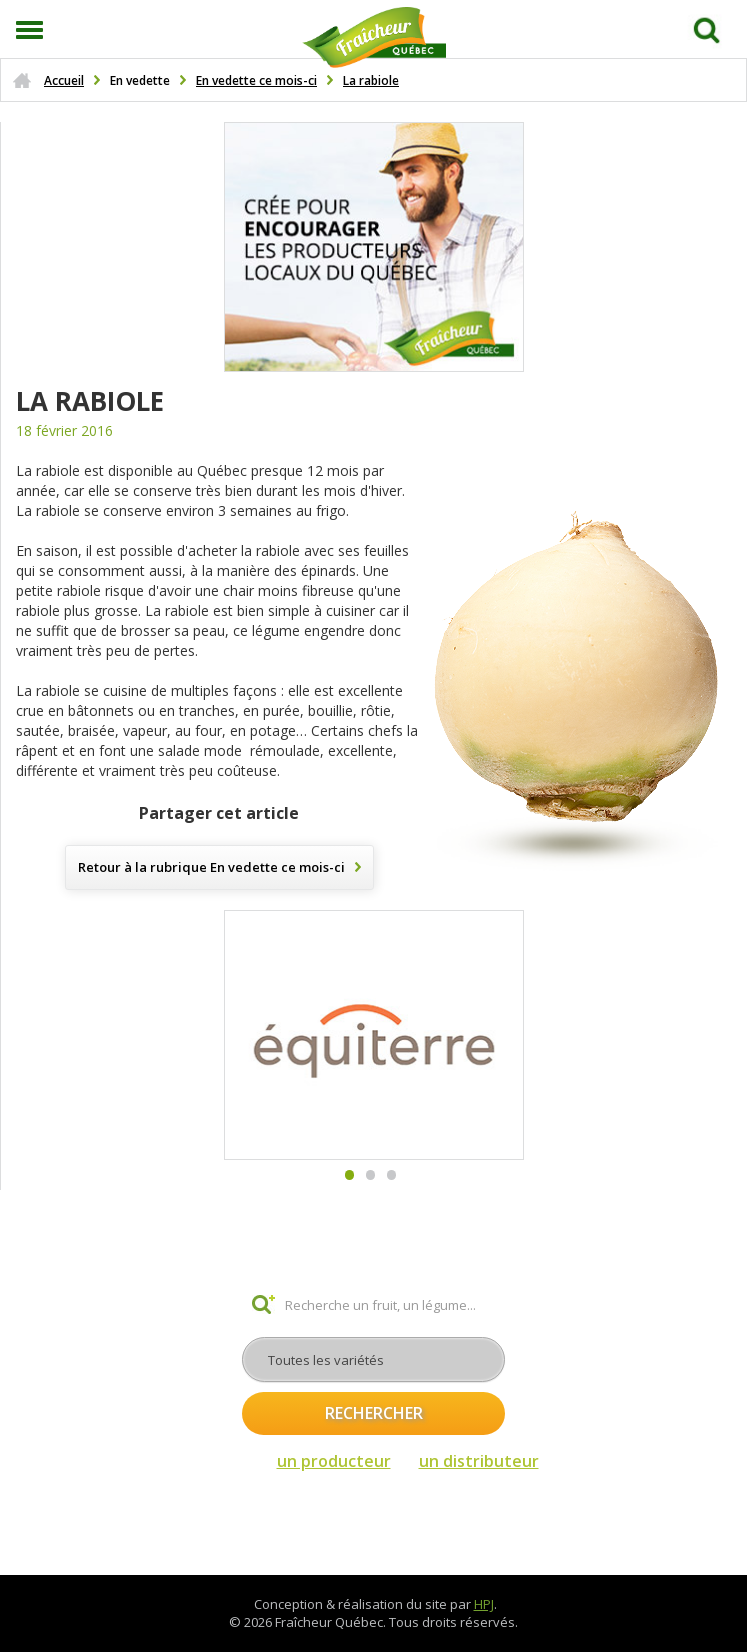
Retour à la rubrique (211, 867)
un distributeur (479, 1461)
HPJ (484, 1604)
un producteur (334, 1461)
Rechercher (374, 1413)
